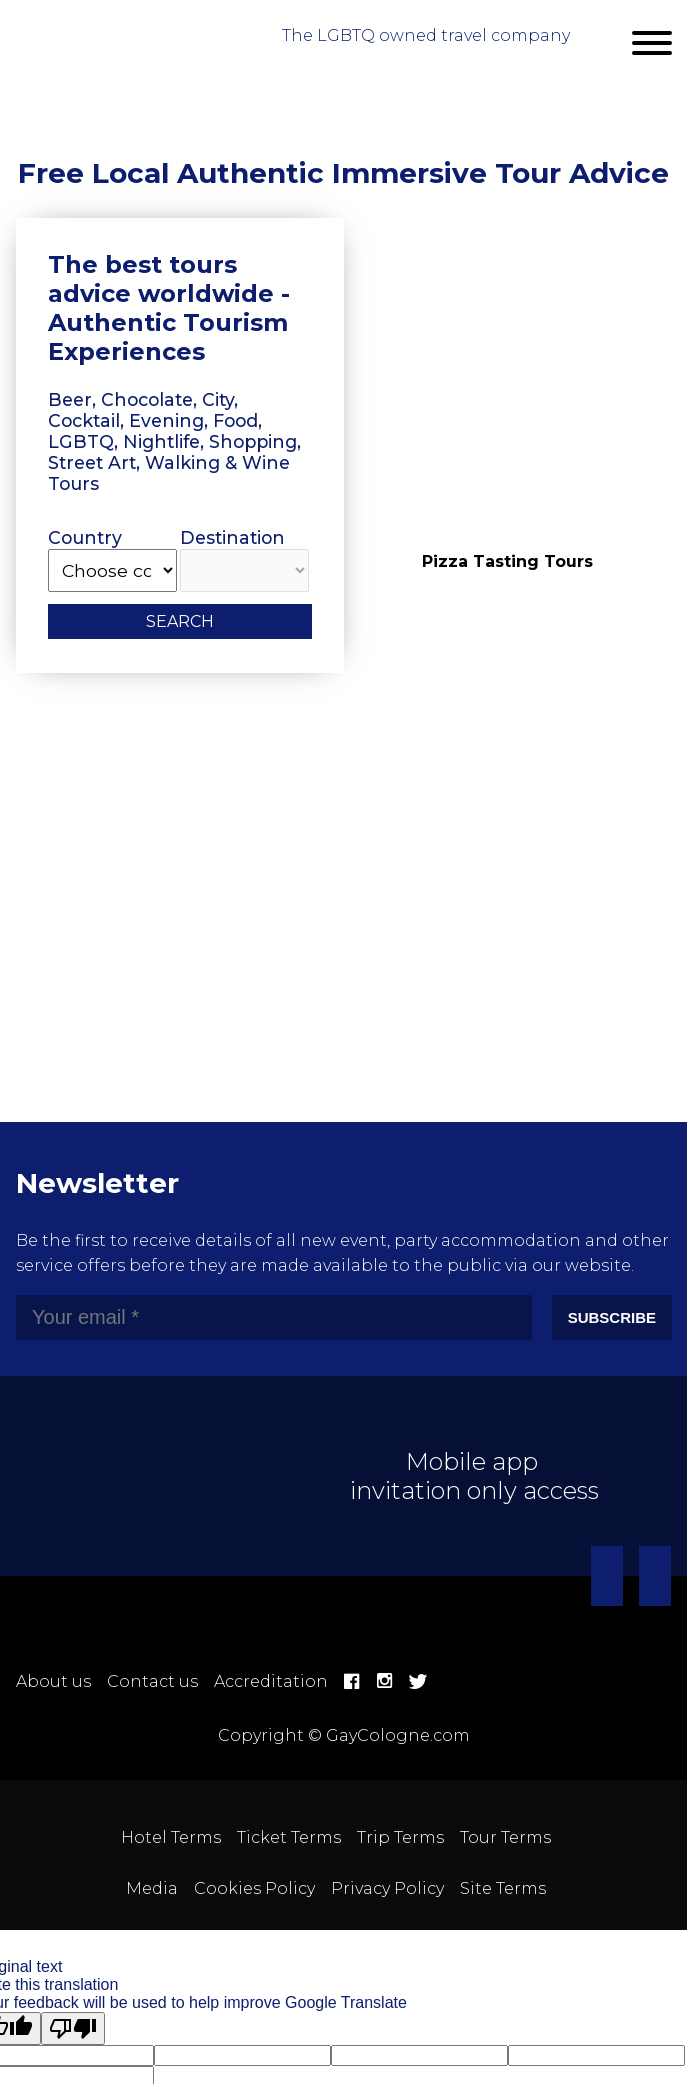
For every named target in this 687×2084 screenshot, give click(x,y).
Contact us (152, 1681)
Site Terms (503, 1888)
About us (53, 1681)
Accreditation (271, 1681)
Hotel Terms (171, 1837)
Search (180, 621)
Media (152, 1888)
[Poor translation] (73, 2028)
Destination (244, 559)
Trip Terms (400, 1837)
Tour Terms (505, 1837)
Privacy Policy (387, 1888)
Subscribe (612, 1317)
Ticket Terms (289, 1837)
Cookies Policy (254, 1888)
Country (112, 559)
